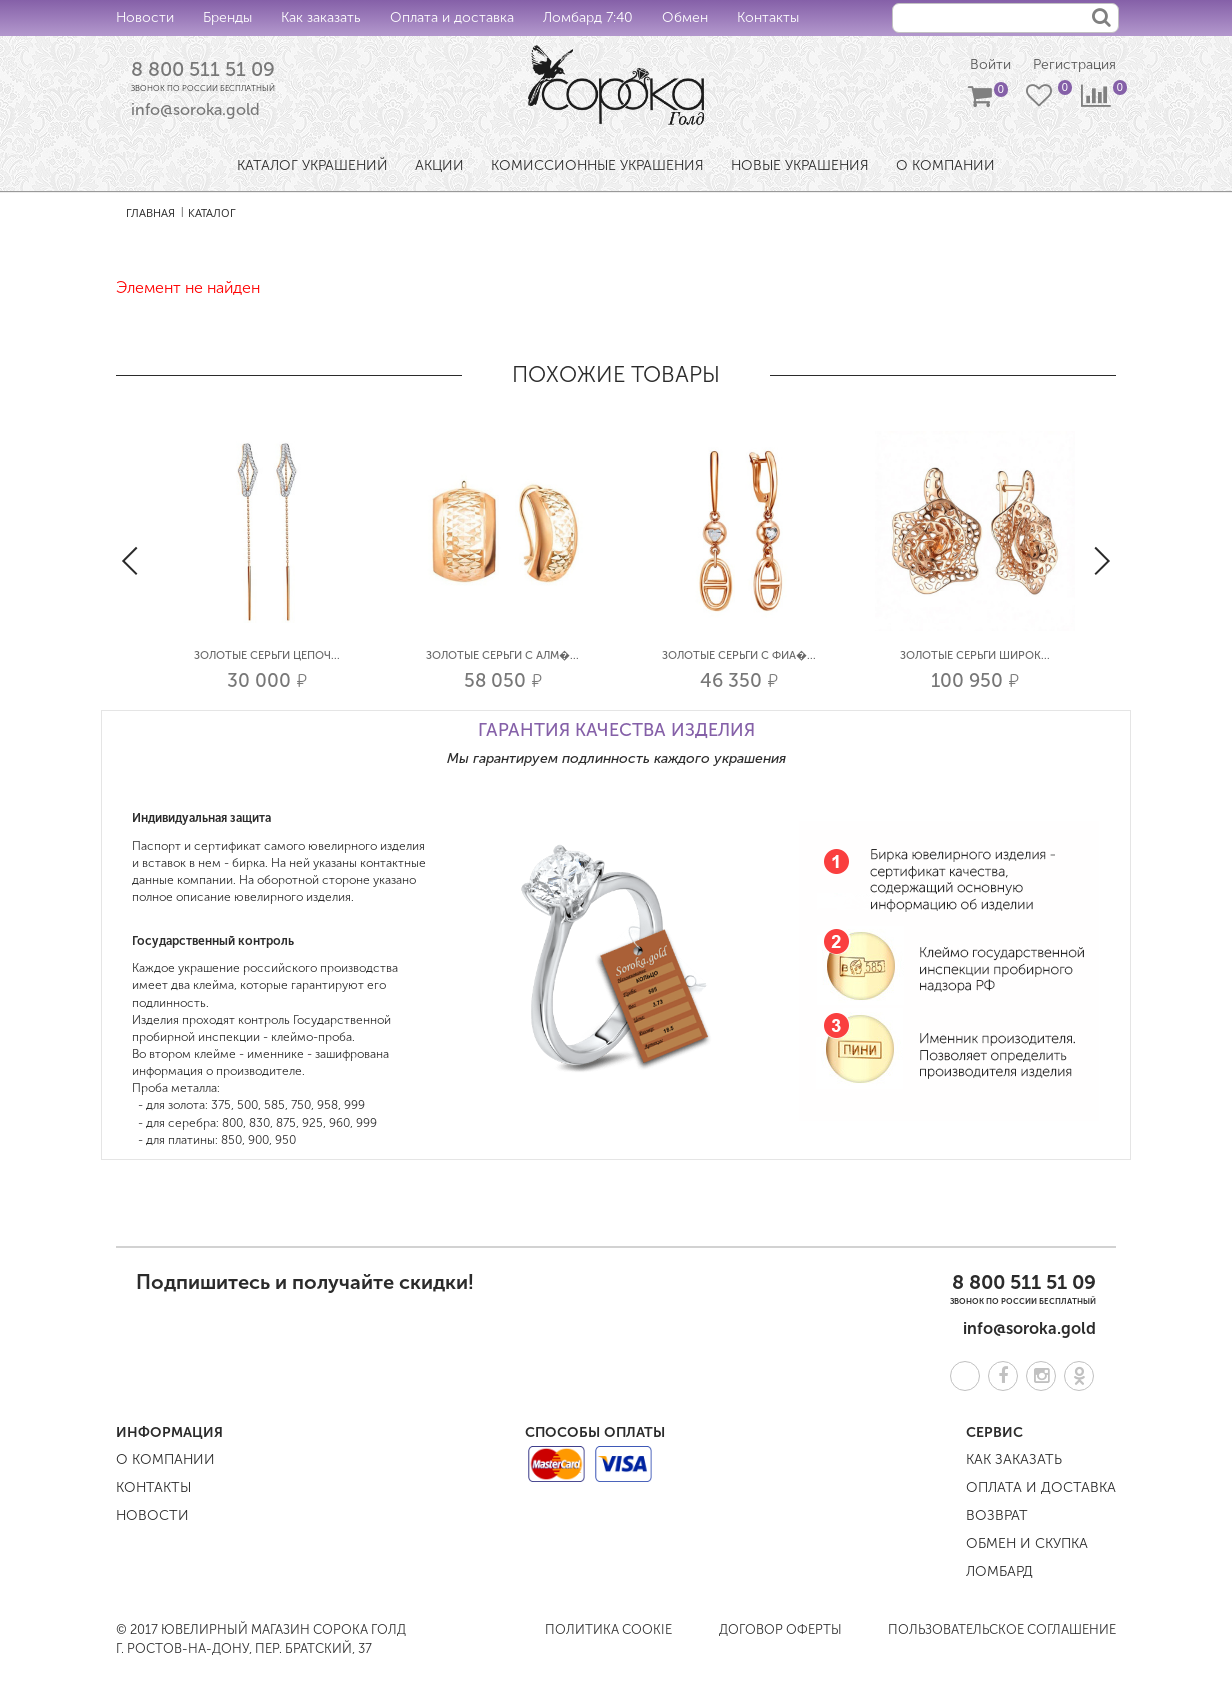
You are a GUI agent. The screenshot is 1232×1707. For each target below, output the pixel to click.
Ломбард (999, 1571)
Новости (145, 17)
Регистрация (1074, 65)
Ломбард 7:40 (588, 17)
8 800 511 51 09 (203, 69)
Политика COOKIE (608, 1629)
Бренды (227, 17)
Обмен (685, 17)
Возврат (997, 1515)
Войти (990, 65)
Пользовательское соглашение (1002, 1629)
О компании (165, 1459)
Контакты (768, 17)
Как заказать (321, 17)
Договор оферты (780, 1629)
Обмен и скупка (1027, 1543)
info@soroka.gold (195, 110)
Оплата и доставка (452, 17)
